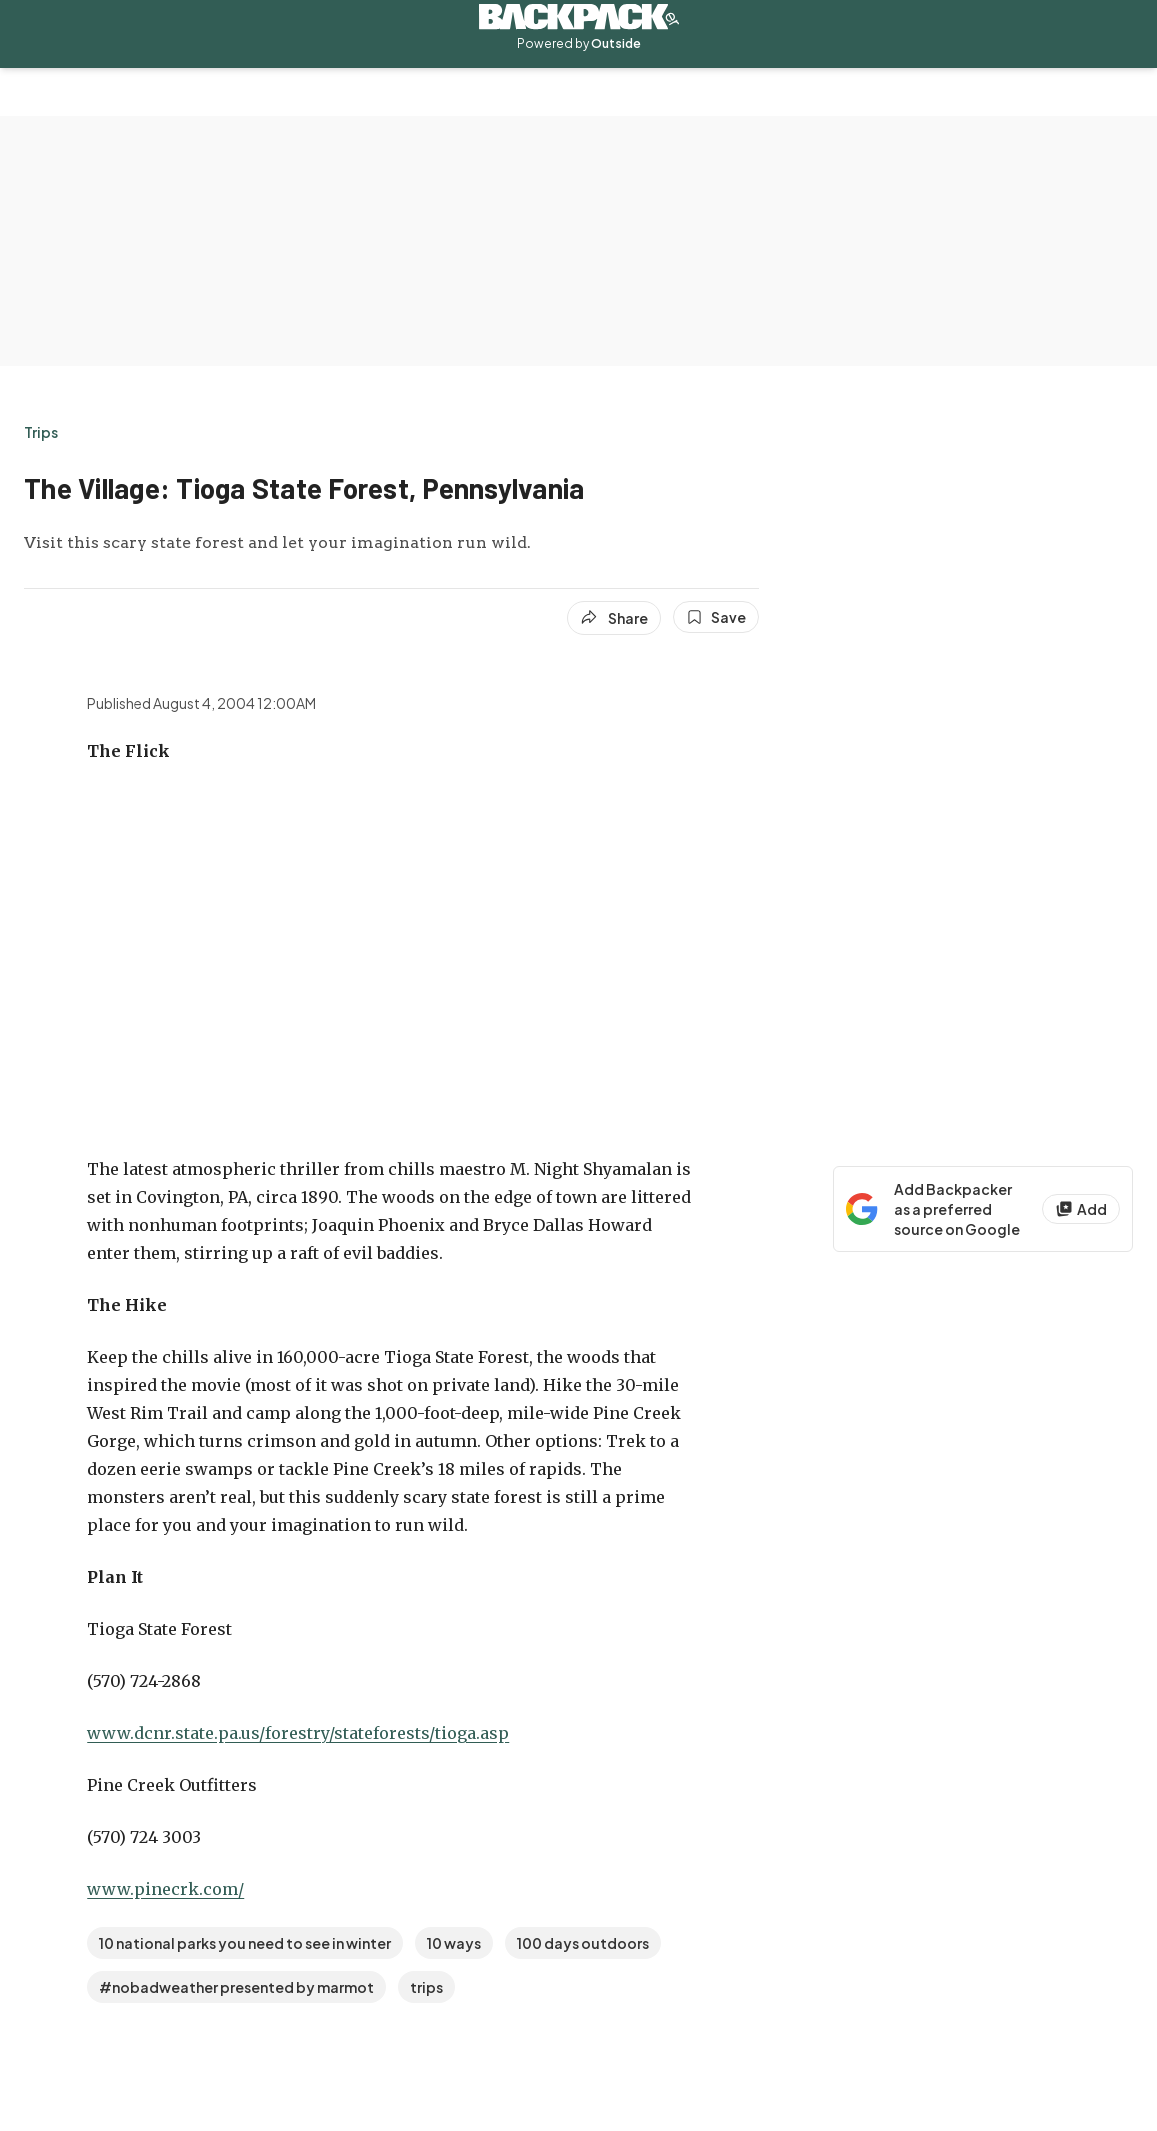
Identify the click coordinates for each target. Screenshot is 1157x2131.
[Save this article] (716, 617)
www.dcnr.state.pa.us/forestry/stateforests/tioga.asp (298, 1733)
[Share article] (614, 618)
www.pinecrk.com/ (165, 1889)
